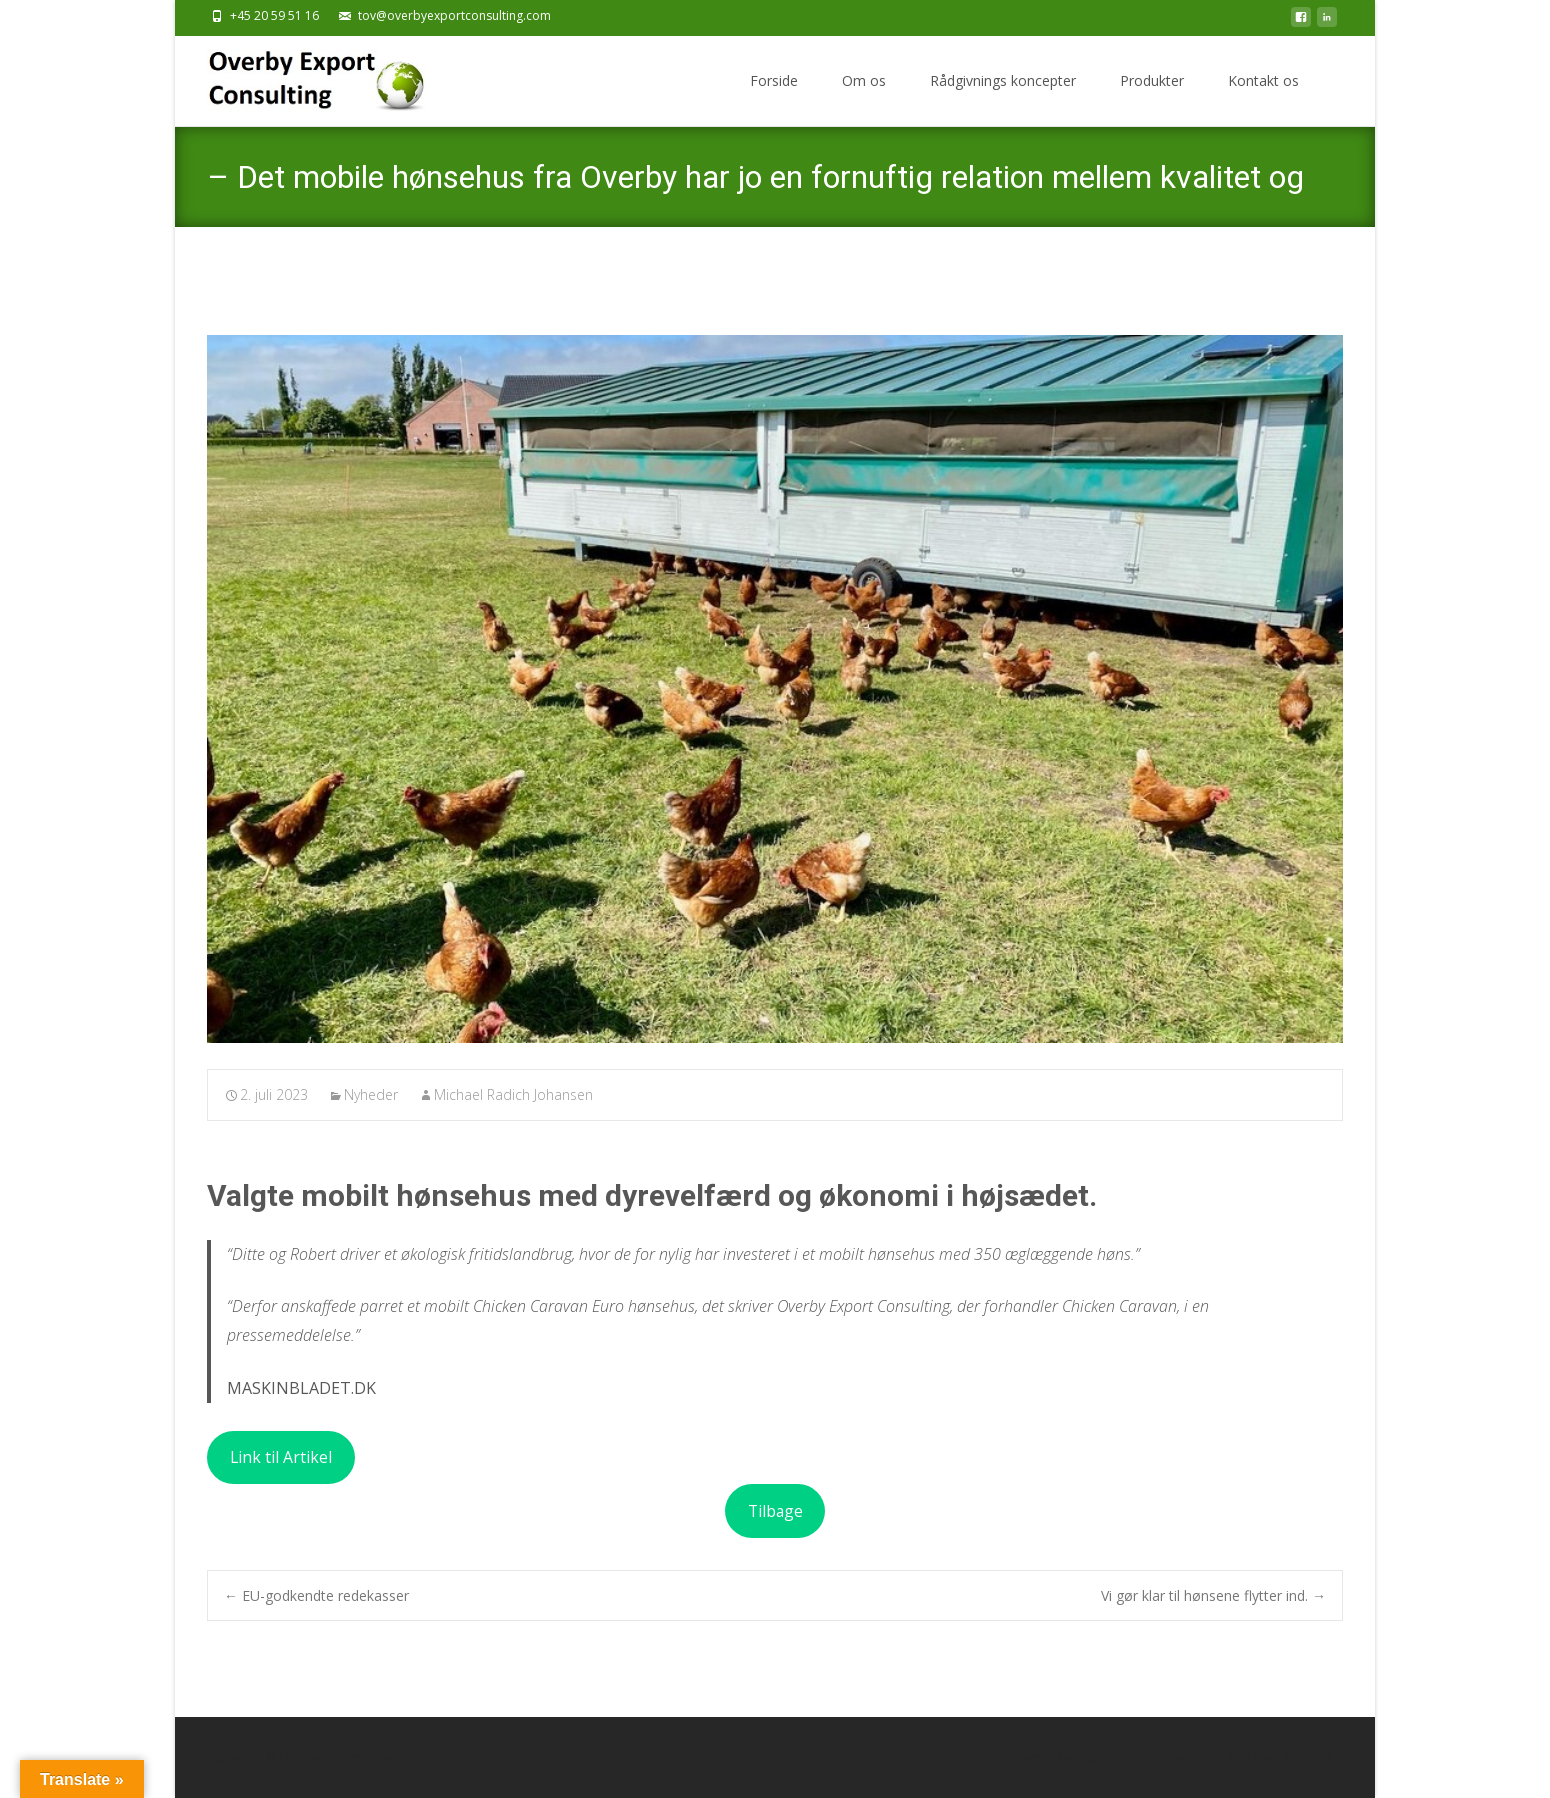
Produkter (1152, 80)
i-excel (1209, 1757)
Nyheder (371, 1094)
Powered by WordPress (1073, 1757)
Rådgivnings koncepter (1003, 80)
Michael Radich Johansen (513, 1094)
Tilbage (775, 1511)
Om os (864, 80)
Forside (774, 80)
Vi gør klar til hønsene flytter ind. (1213, 1595)
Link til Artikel (281, 1457)
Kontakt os (1263, 80)
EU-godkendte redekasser (316, 1595)
